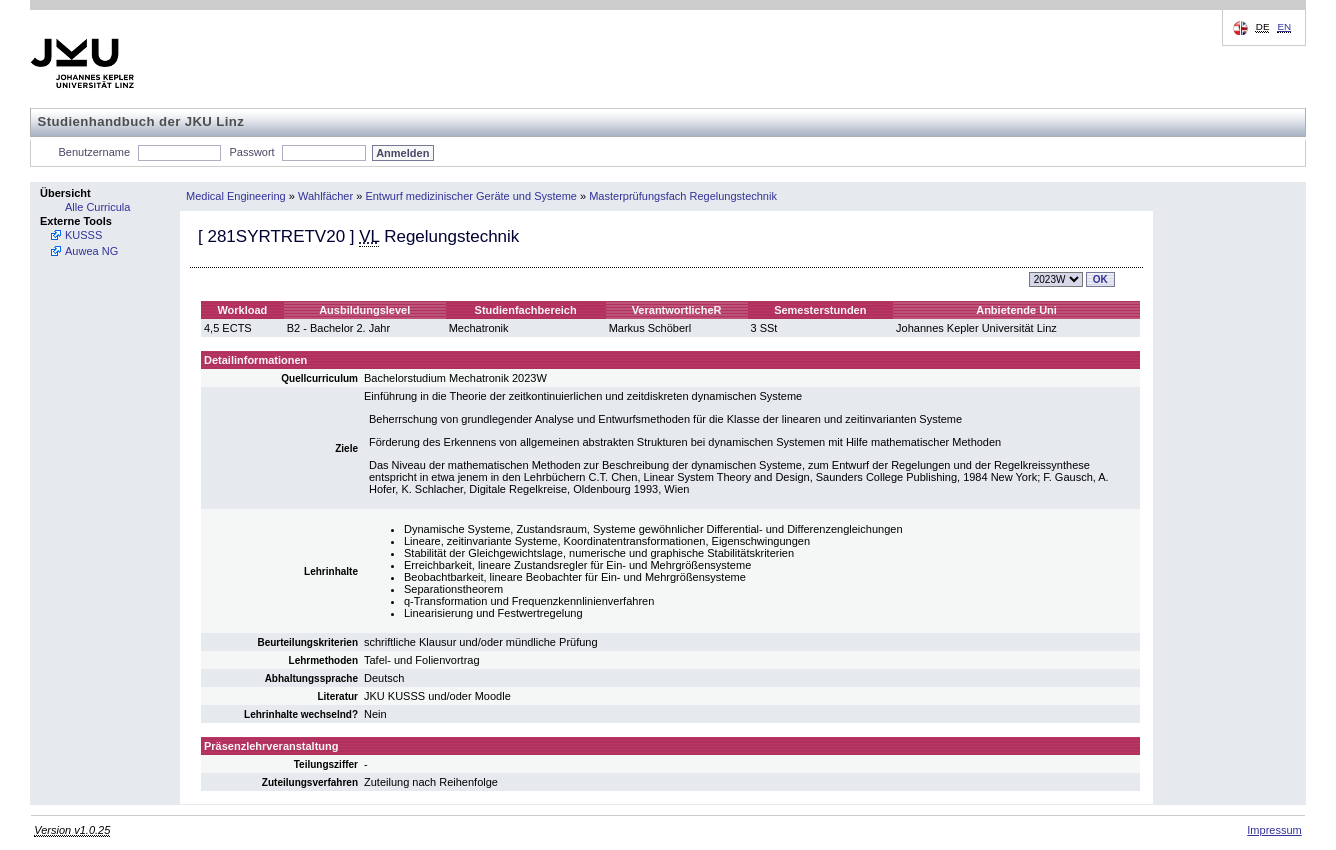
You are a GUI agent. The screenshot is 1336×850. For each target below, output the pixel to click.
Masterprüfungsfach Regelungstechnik (683, 196)
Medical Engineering (236, 196)
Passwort (251, 152)
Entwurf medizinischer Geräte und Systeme (471, 196)
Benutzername (95, 152)
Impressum (1274, 830)
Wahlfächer (325, 196)
